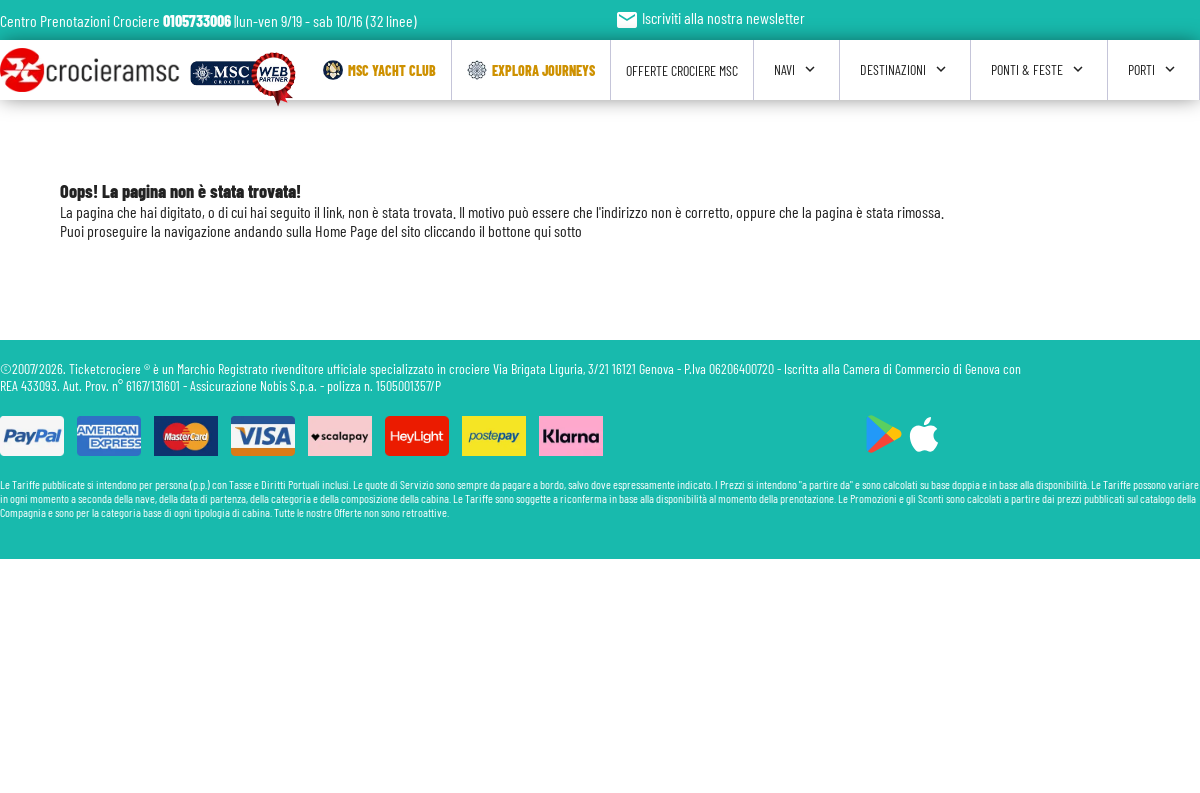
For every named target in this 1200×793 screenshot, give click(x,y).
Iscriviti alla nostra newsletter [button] (710, 17)
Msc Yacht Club (379, 70)
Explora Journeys (531, 70)
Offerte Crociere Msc (682, 70)
